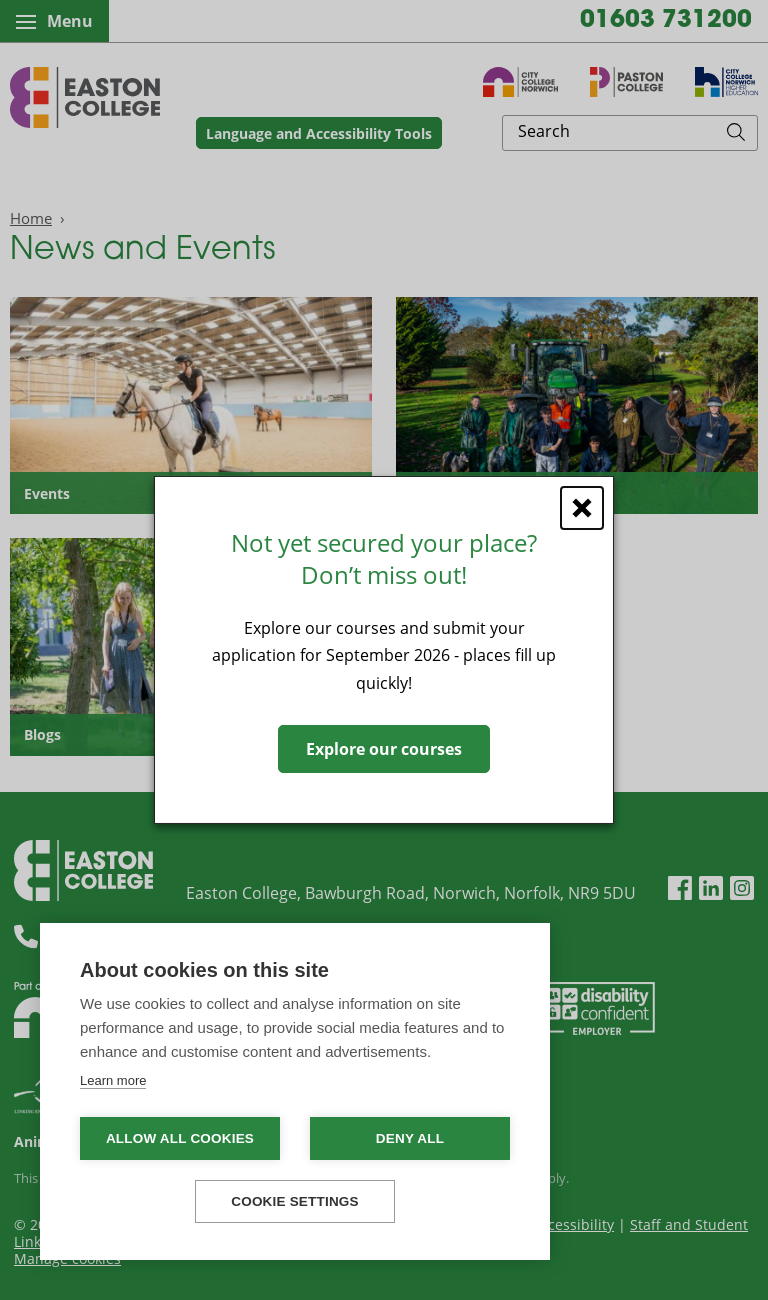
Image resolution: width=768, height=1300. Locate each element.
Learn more (113, 1080)
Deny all (410, 1138)
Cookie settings (295, 1201)
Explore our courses (384, 749)
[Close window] (582, 508)
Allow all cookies (180, 1138)
